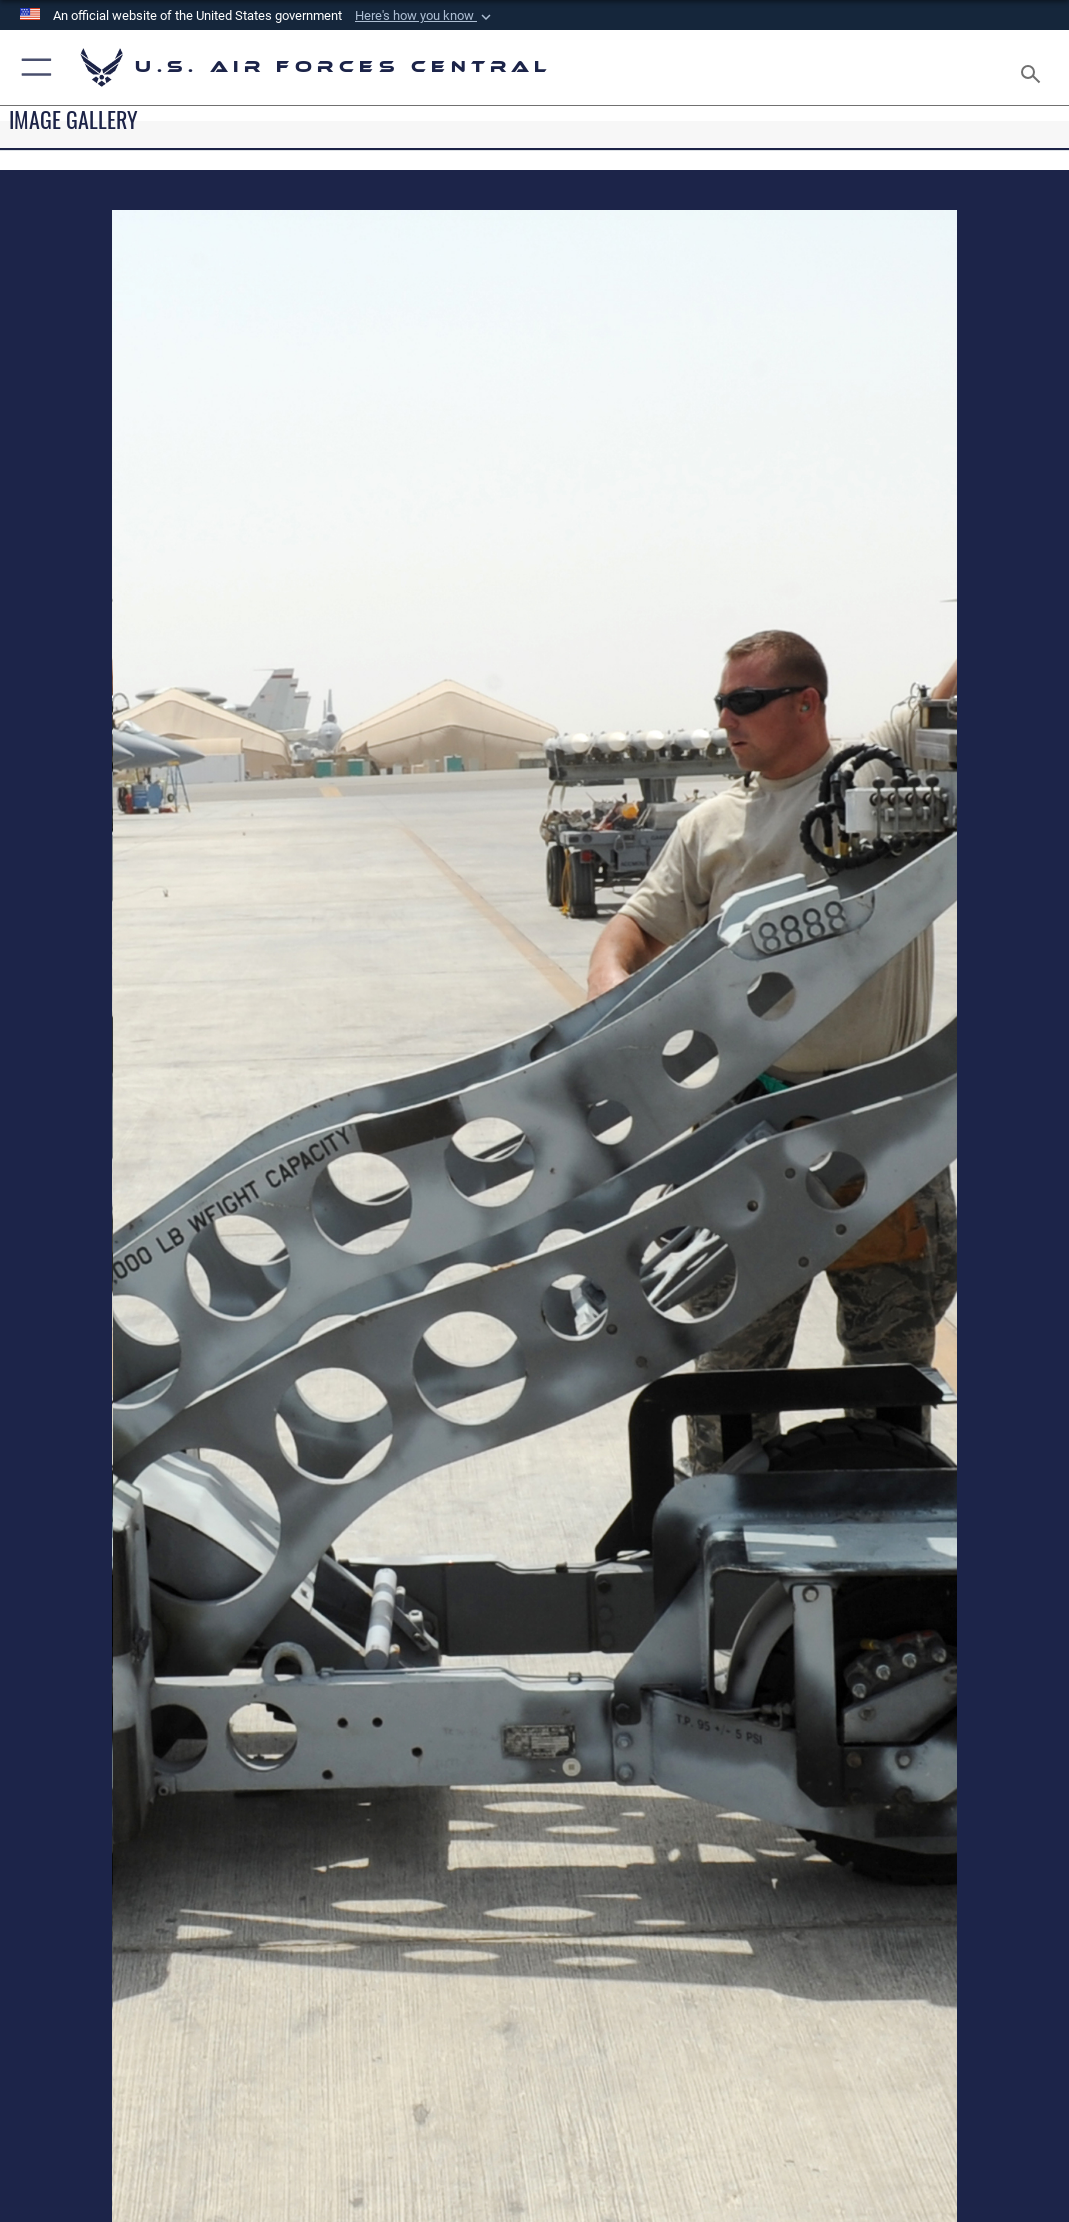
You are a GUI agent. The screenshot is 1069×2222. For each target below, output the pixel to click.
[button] (425, 16)
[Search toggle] (1034, 67)
